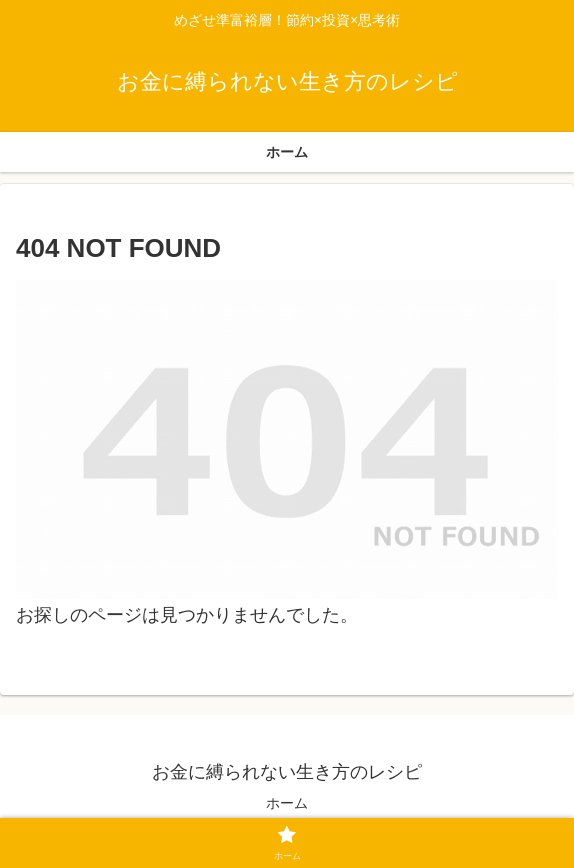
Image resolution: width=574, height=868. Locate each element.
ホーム (287, 803)
